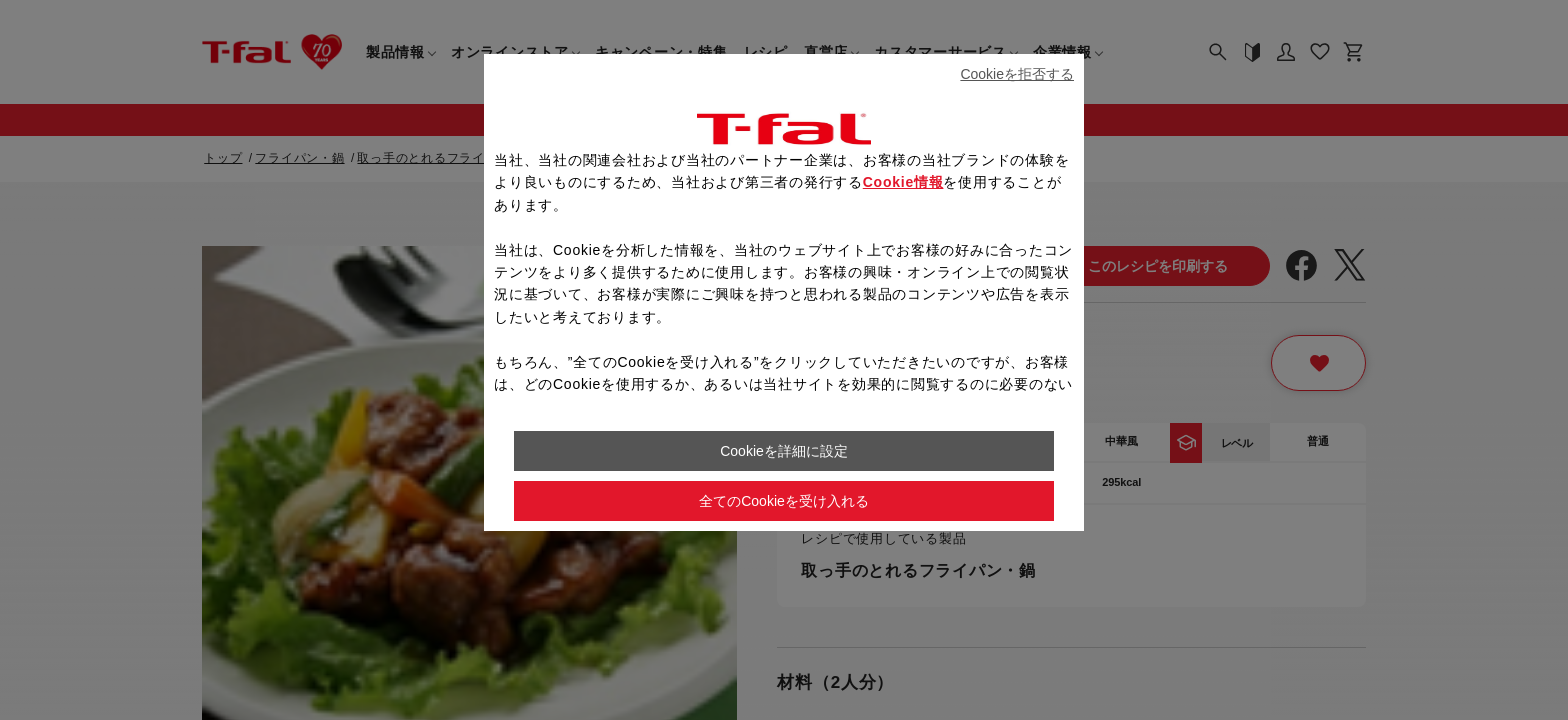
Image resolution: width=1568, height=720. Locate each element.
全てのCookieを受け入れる (784, 501)
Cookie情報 (903, 182)
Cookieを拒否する (1017, 74)
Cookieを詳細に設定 (784, 451)
